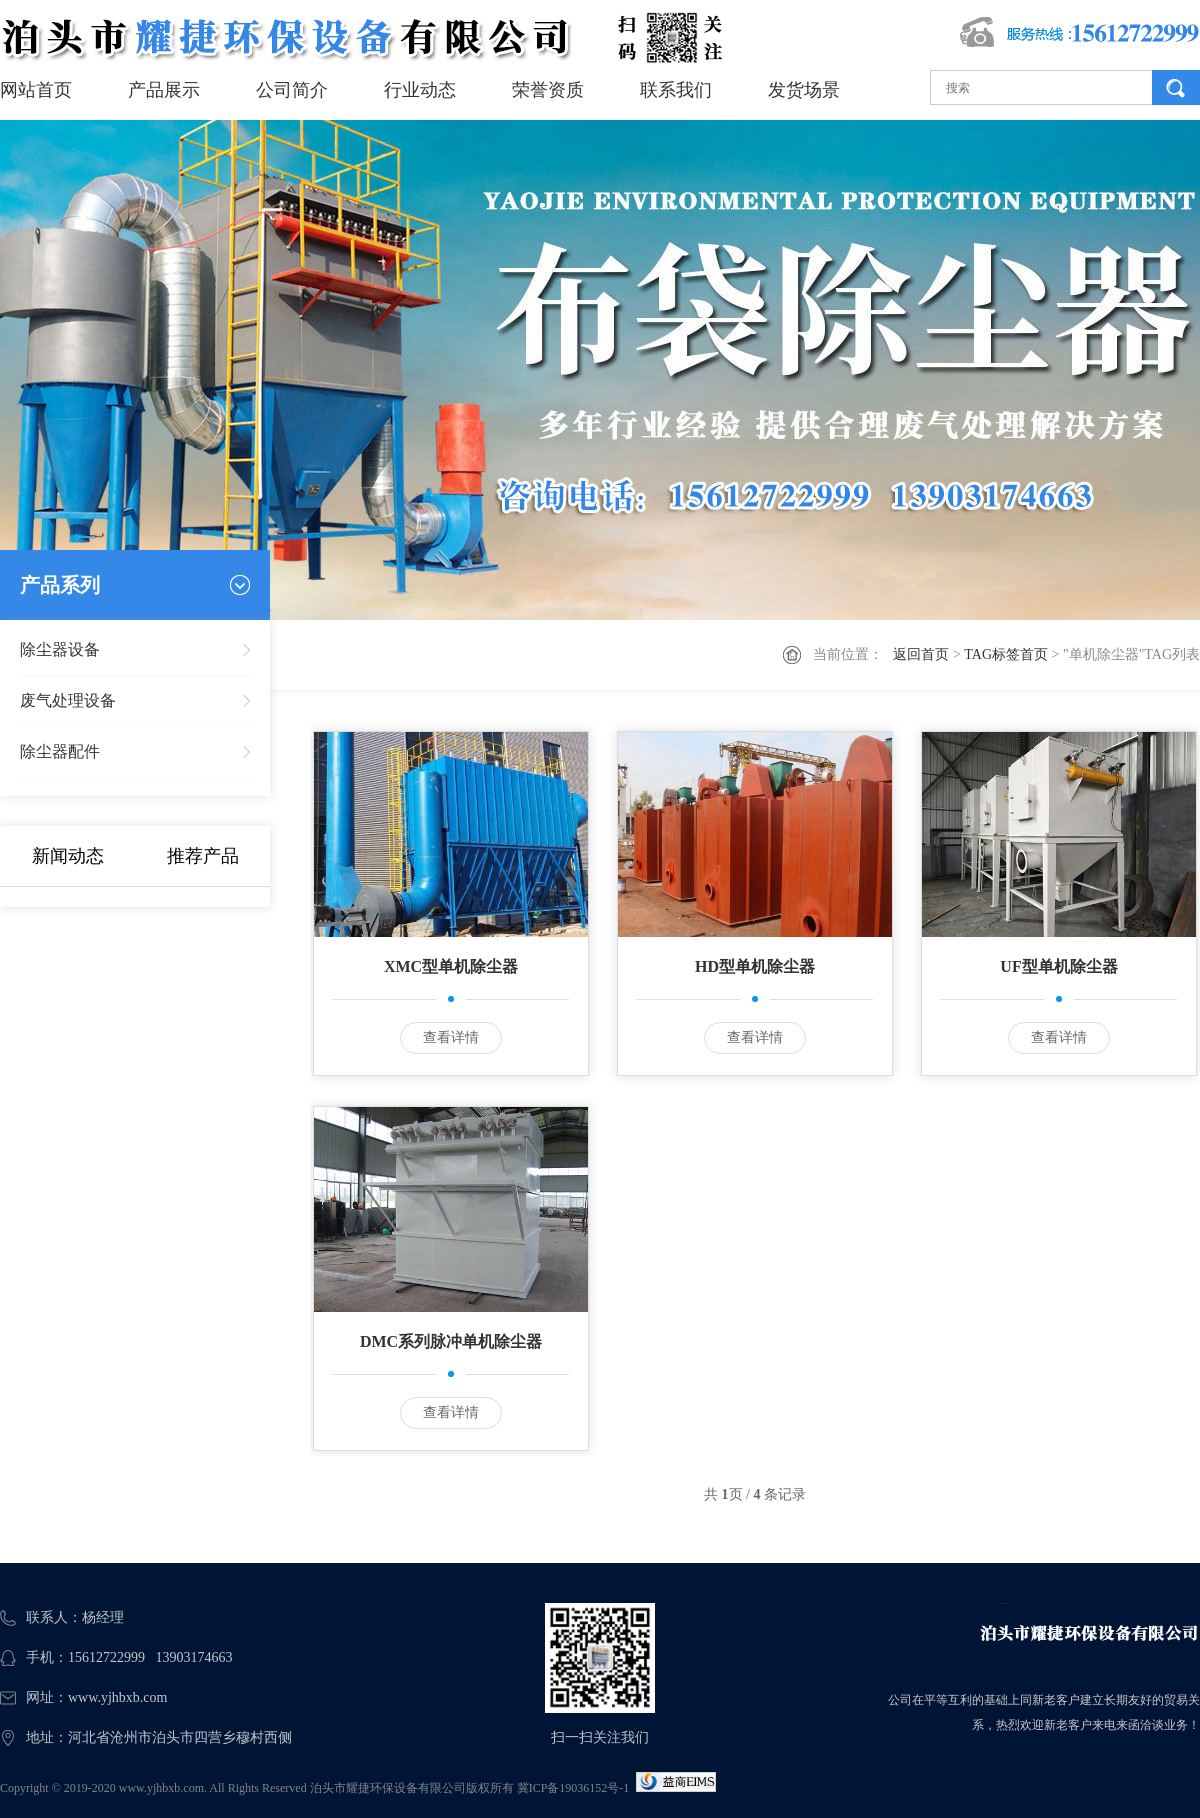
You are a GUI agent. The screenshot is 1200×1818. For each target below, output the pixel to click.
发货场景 (804, 90)
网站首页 (36, 90)
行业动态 (420, 90)
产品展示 (164, 90)
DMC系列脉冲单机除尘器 (451, 1341)
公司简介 (292, 90)
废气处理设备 (68, 700)
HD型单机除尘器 (755, 966)
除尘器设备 (60, 649)
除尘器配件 (60, 751)
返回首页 (921, 654)
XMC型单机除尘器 (451, 966)
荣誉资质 (548, 90)
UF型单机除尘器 (1058, 966)
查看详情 (451, 1037)
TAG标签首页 (1006, 654)
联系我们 (676, 90)
